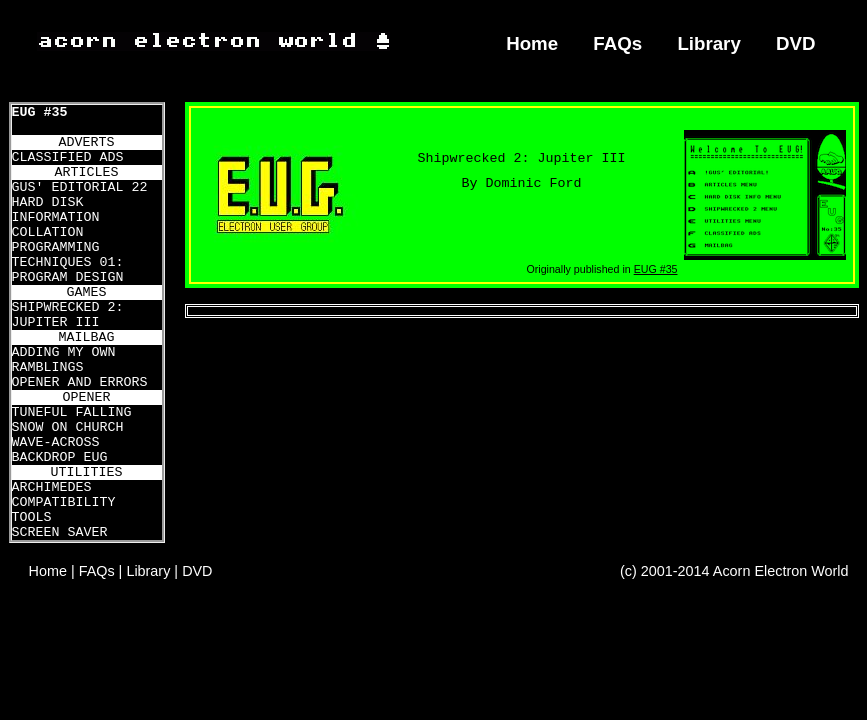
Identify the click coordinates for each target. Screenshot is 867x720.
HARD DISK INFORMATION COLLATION (56, 217)
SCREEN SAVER (60, 532)
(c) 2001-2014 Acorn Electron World (734, 571)
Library (708, 43)
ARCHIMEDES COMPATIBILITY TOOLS (64, 502)
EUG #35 (40, 112)
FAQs (617, 43)
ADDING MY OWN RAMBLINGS (64, 360)
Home (532, 43)
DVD (796, 43)
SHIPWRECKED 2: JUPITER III (68, 315)
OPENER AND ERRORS (80, 382)
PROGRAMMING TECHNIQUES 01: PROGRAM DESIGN (68, 262)
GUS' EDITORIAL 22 (80, 187)
